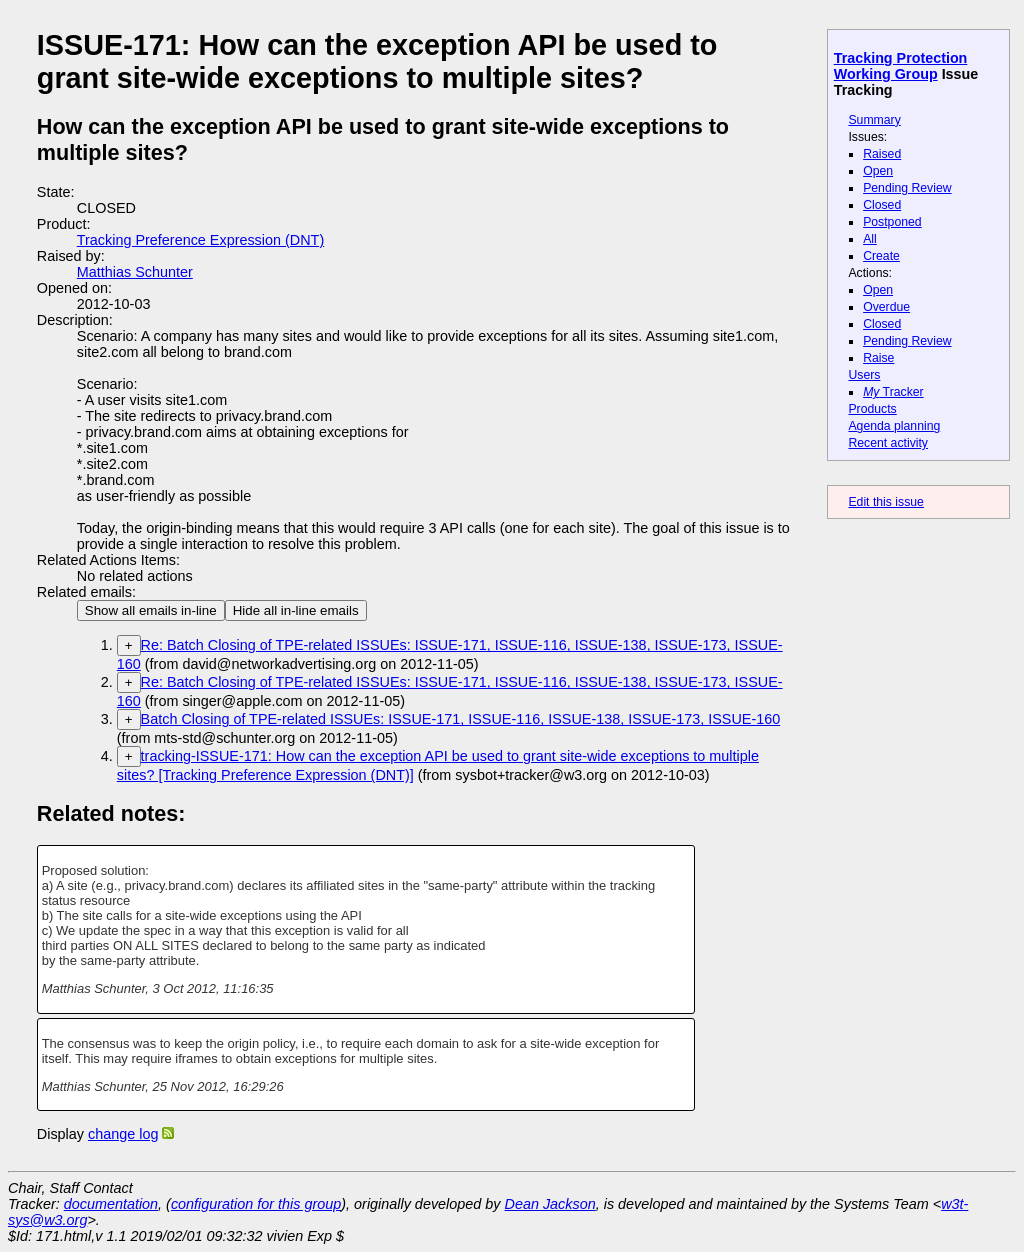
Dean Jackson (550, 1204)
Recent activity (888, 443)
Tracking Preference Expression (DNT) (200, 240)
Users (864, 375)
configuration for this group (256, 1204)
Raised (882, 154)
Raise (878, 358)
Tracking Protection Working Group (901, 66)
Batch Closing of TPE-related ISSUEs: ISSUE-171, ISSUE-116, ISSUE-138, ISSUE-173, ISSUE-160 (461, 719)
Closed (882, 205)
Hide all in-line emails (296, 610)
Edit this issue (885, 502)
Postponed (892, 222)
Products (872, 409)
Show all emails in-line (151, 610)
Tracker (893, 392)
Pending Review (907, 188)
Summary (874, 120)
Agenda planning (894, 426)
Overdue (886, 307)
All (870, 239)
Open (878, 171)
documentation (111, 1204)
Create (881, 256)
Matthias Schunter (135, 272)
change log (123, 1134)
